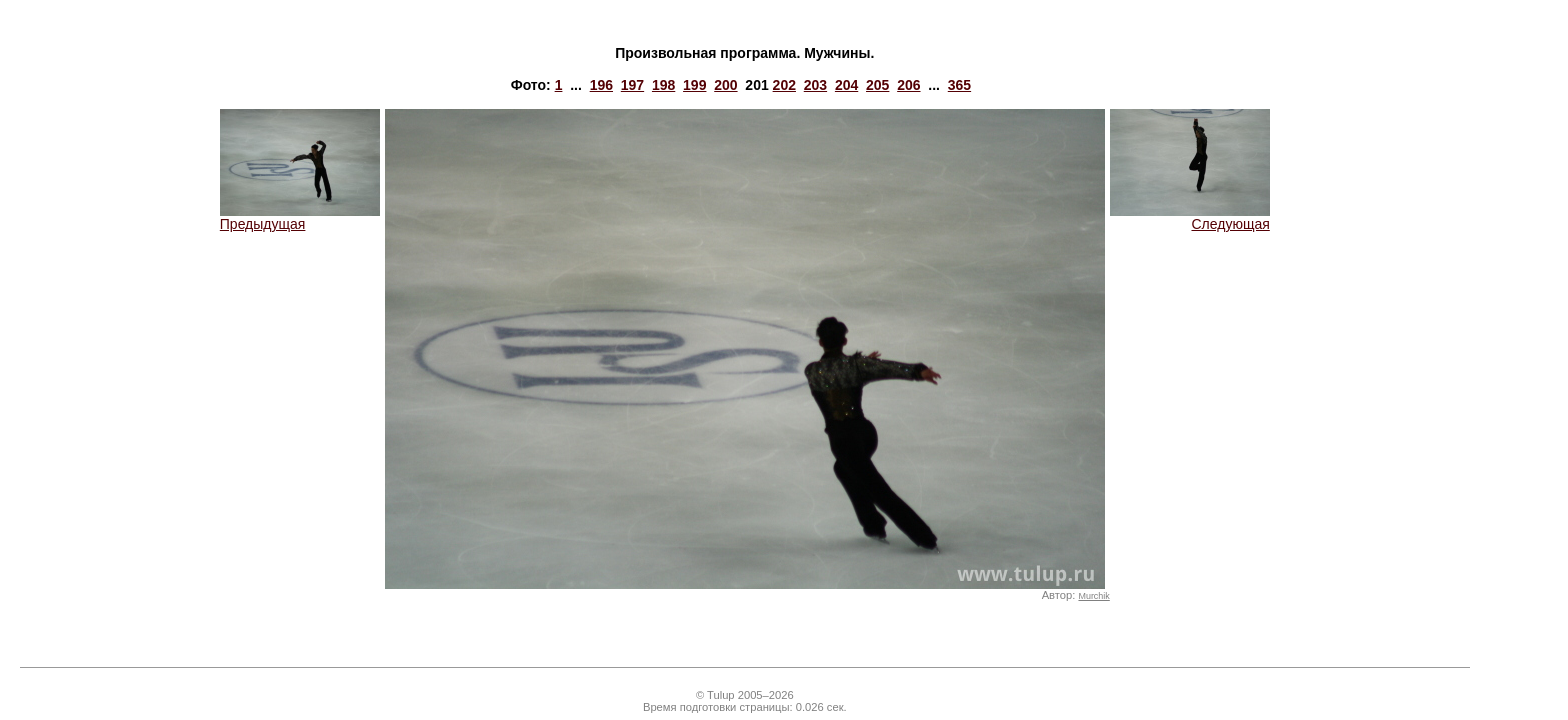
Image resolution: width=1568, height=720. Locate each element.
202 (784, 85)
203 (815, 85)
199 (694, 85)
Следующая (1190, 217)
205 (877, 85)
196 (601, 85)
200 (725, 85)
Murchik (1093, 596)
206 (908, 85)
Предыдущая (300, 217)
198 (663, 85)
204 (846, 85)
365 (959, 85)
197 (632, 85)
